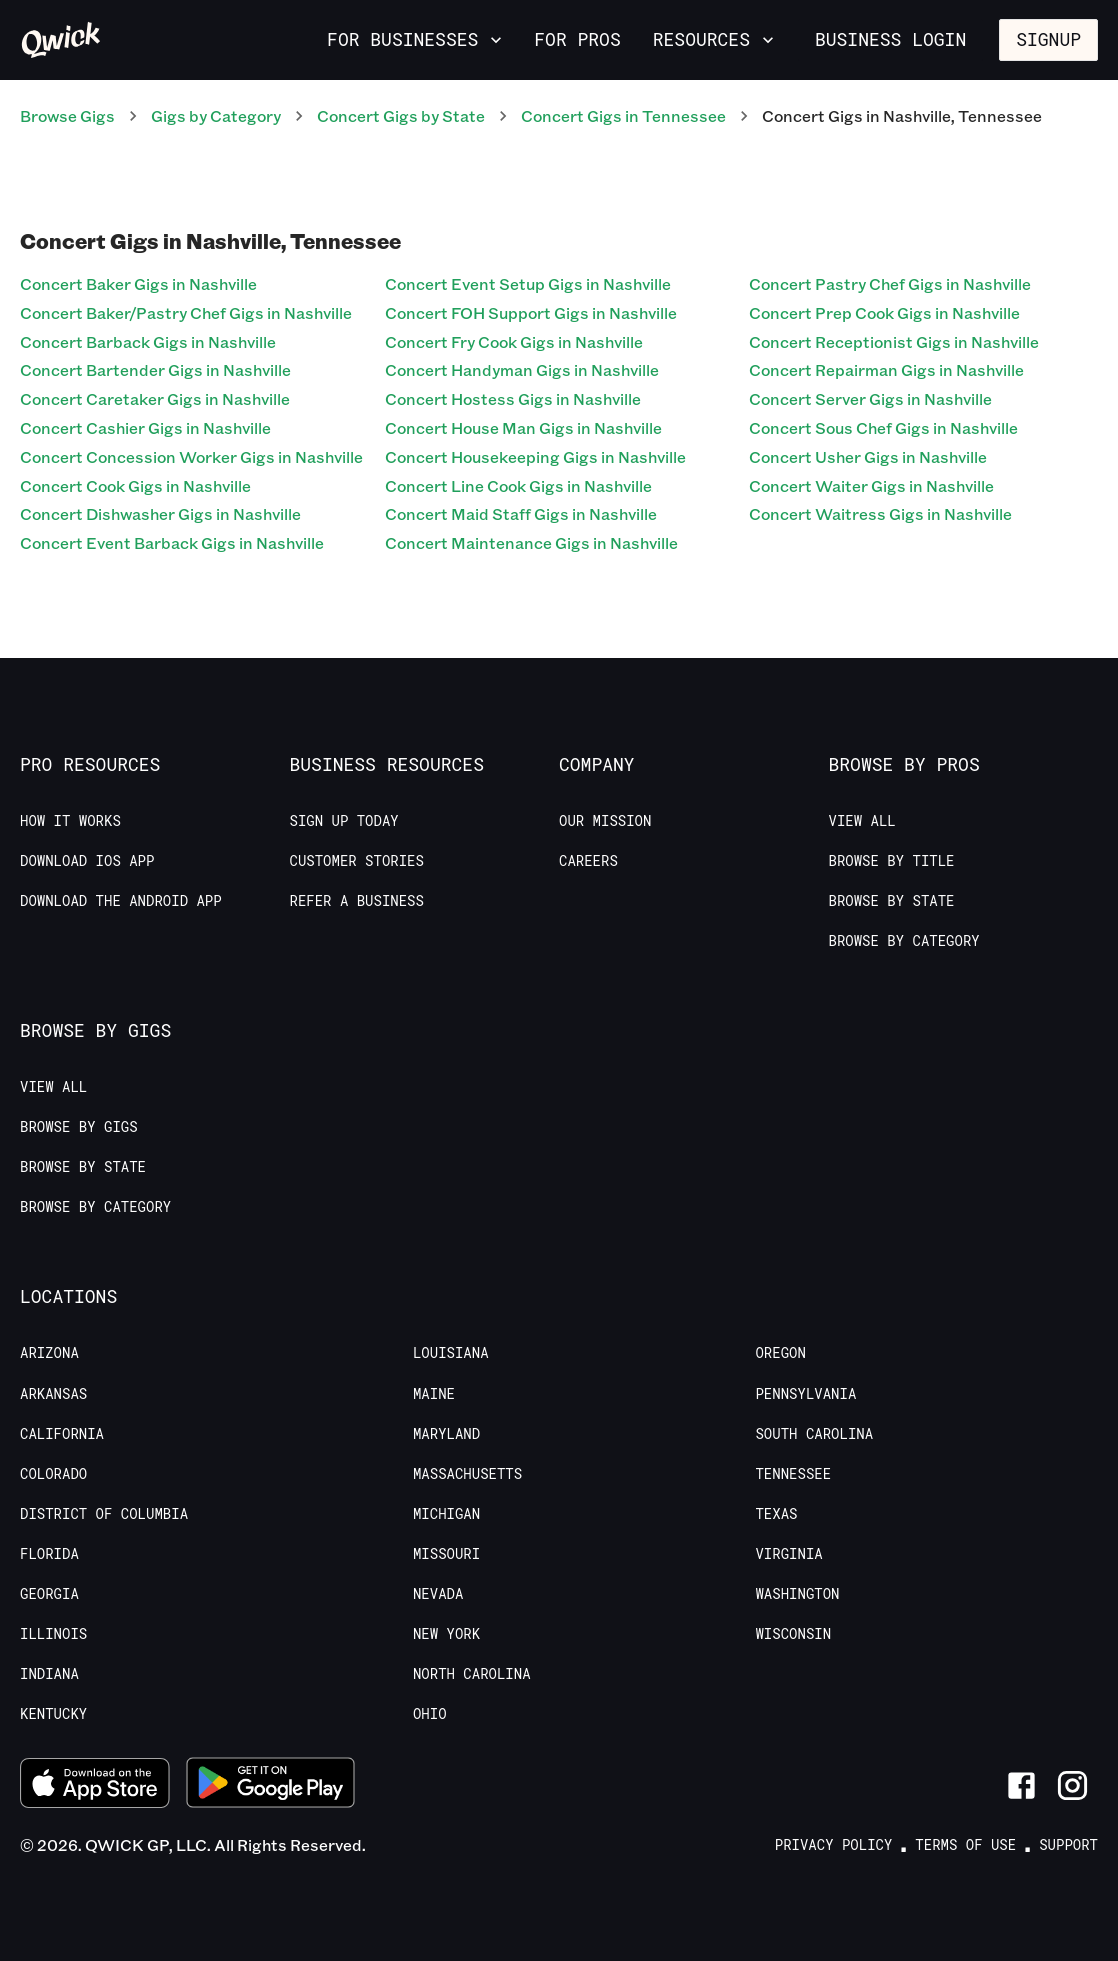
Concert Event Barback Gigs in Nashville (172, 542)
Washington (797, 1594)
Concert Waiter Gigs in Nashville (871, 485)
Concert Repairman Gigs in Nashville (886, 369)
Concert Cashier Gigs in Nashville (145, 427)
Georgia (49, 1594)
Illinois (53, 1634)
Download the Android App (121, 901)
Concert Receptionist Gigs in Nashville (894, 341)
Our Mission (605, 821)
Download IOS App (87, 861)
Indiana (49, 1674)
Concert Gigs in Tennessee (623, 115)
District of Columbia (104, 1514)
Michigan (446, 1514)
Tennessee (793, 1474)
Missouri (446, 1554)
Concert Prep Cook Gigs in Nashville (884, 312)
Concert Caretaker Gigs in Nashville (155, 398)
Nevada (438, 1594)
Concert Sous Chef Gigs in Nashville (883, 427)
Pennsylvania (805, 1394)
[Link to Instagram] (1072, 1785)
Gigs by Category (216, 115)
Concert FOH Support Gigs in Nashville (531, 312)
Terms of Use (965, 1845)
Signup (1048, 39)
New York (446, 1634)
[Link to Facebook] (1021, 1785)
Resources (715, 39)
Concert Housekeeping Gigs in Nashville (535, 456)
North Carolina (472, 1674)
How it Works (70, 821)
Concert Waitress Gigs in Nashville (880, 513)
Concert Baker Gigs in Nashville (138, 283)
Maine (434, 1394)
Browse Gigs (67, 115)
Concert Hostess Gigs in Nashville (513, 398)
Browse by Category (904, 941)
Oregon (780, 1353)
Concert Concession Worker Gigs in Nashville (191, 456)
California (62, 1434)
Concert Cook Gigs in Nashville (135, 485)
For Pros (577, 39)
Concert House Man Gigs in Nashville (523, 427)
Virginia (788, 1554)
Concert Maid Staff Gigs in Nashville (521, 513)
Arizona (49, 1353)
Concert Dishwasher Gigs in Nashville (160, 513)
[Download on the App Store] (95, 1785)
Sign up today (344, 821)
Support (1068, 1845)
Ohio (430, 1714)
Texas (776, 1514)
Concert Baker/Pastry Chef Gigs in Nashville (186, 312)
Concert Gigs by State (401, 115)
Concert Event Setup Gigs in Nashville (528, 283)
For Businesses (416, 39)
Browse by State (892, 901)
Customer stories (357, 861)
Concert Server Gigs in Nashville (870, 398)
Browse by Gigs (79, 1127)
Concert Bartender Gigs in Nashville (155, 369)
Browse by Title (892, 861)
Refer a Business (357, 901)
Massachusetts (467, 1474)
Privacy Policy (834, 1845)
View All (862, 821)
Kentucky (53, 1714)
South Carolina (814, 1434)
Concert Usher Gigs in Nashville (868, 456)
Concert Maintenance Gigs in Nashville (531, 542)
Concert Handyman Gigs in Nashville (522, 369)
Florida (49, 1554)
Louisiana (451, 1353)
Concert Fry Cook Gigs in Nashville (514, 341)
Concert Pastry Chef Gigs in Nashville (890, 283)
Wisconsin (793, 1634)
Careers (588, 861)
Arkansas (53, 1394)
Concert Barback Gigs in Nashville (148, 341)
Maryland (446, 1434)
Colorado (53, 1474)
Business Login (890, 39)
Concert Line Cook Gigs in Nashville (518, 485)
